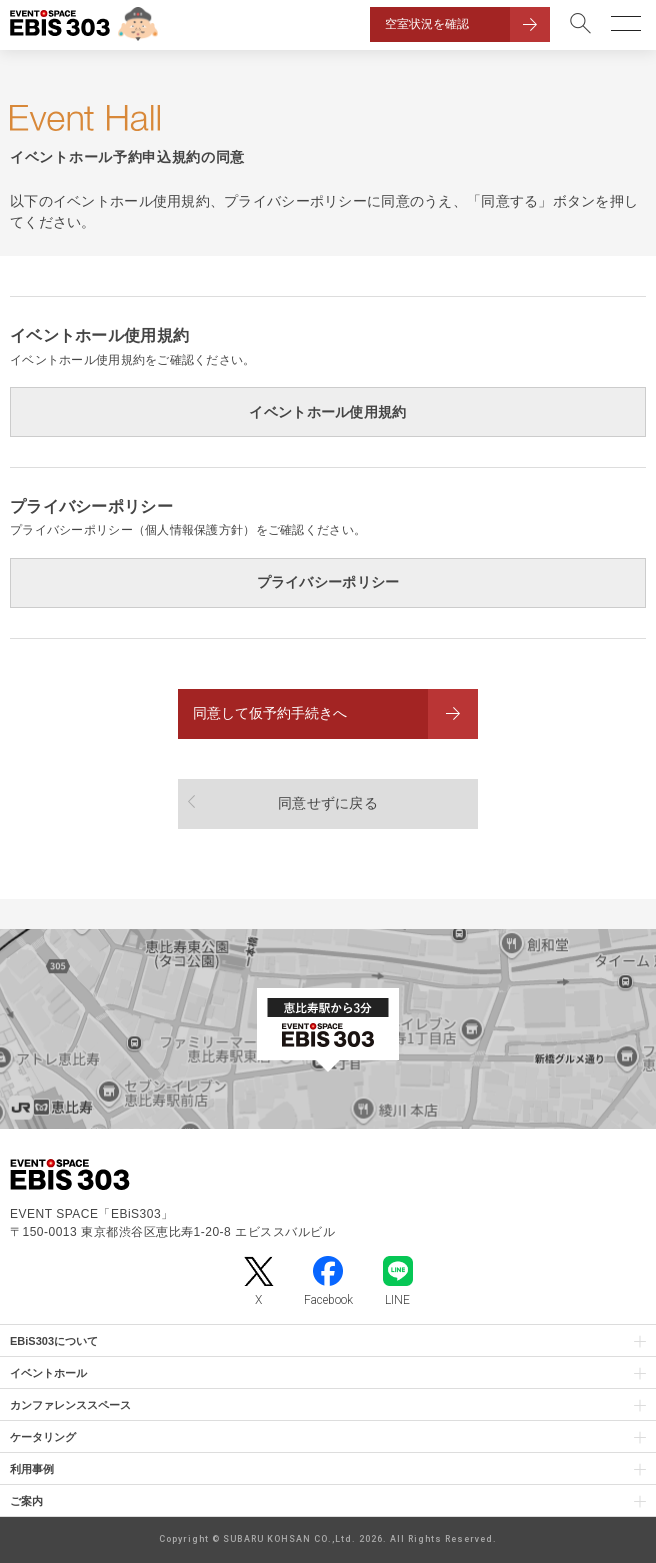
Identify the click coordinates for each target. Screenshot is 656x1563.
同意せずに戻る (328, 803)
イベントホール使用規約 (327, 412)
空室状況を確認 (427, 24)
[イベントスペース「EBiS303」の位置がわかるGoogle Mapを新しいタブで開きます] (328, 1029)
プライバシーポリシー (328, 582)
